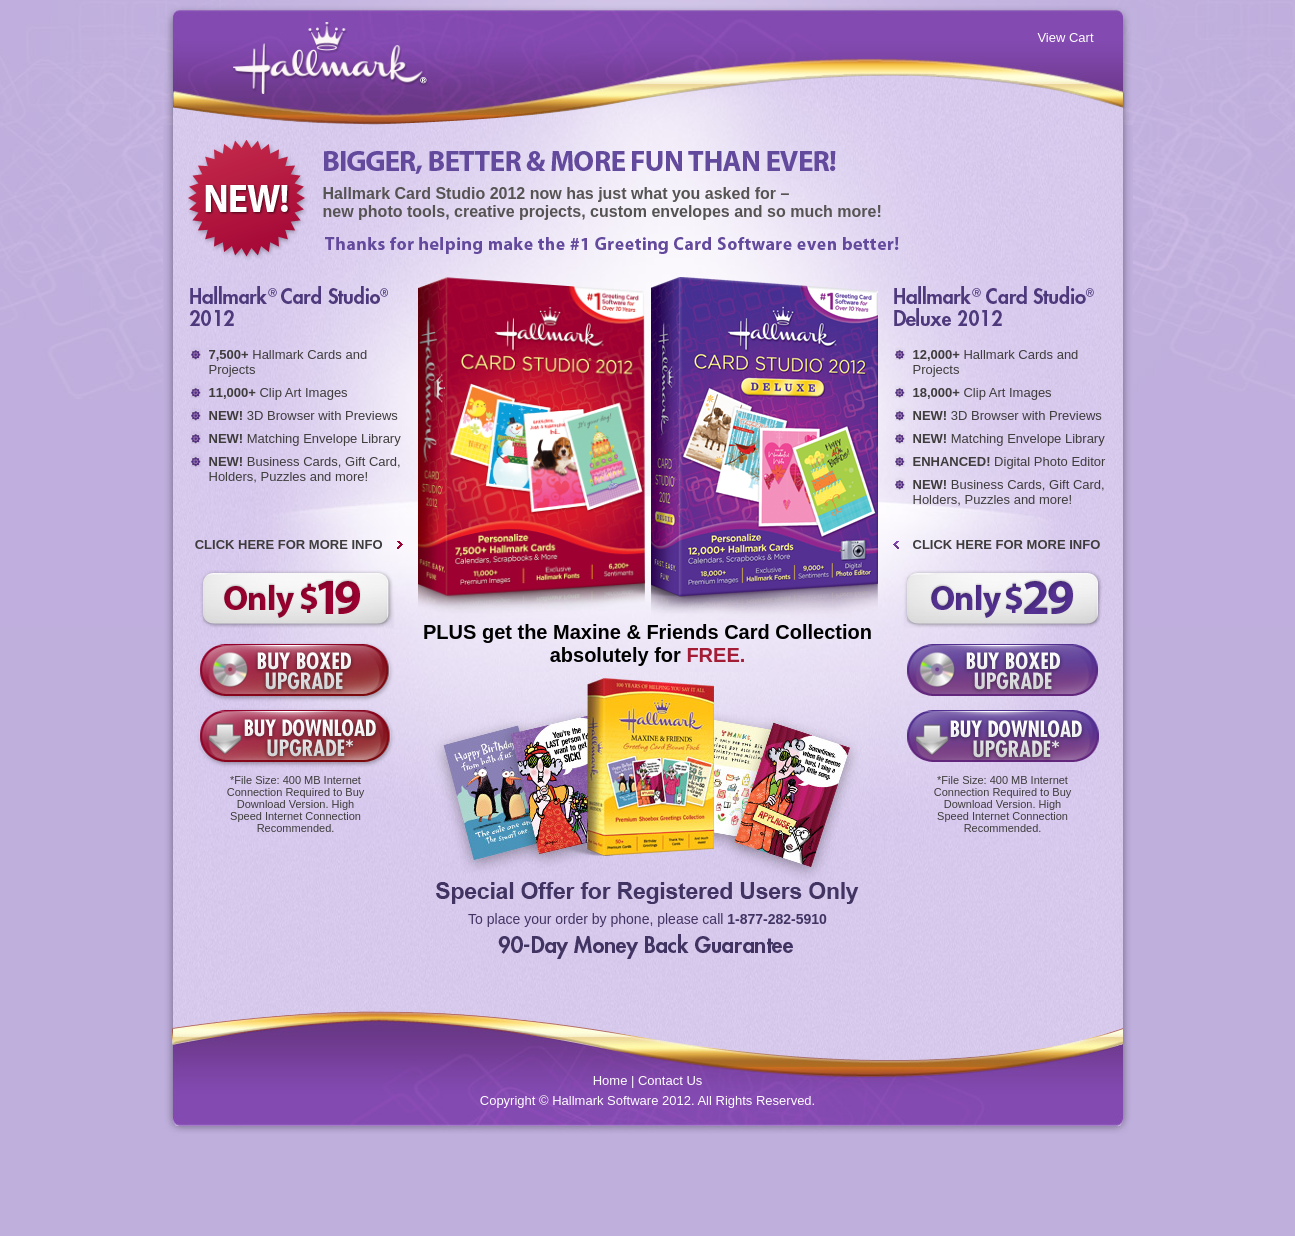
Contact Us (670, 1080)
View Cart (1065, 37)
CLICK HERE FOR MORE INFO (289, 544)
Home (610, 1080)
